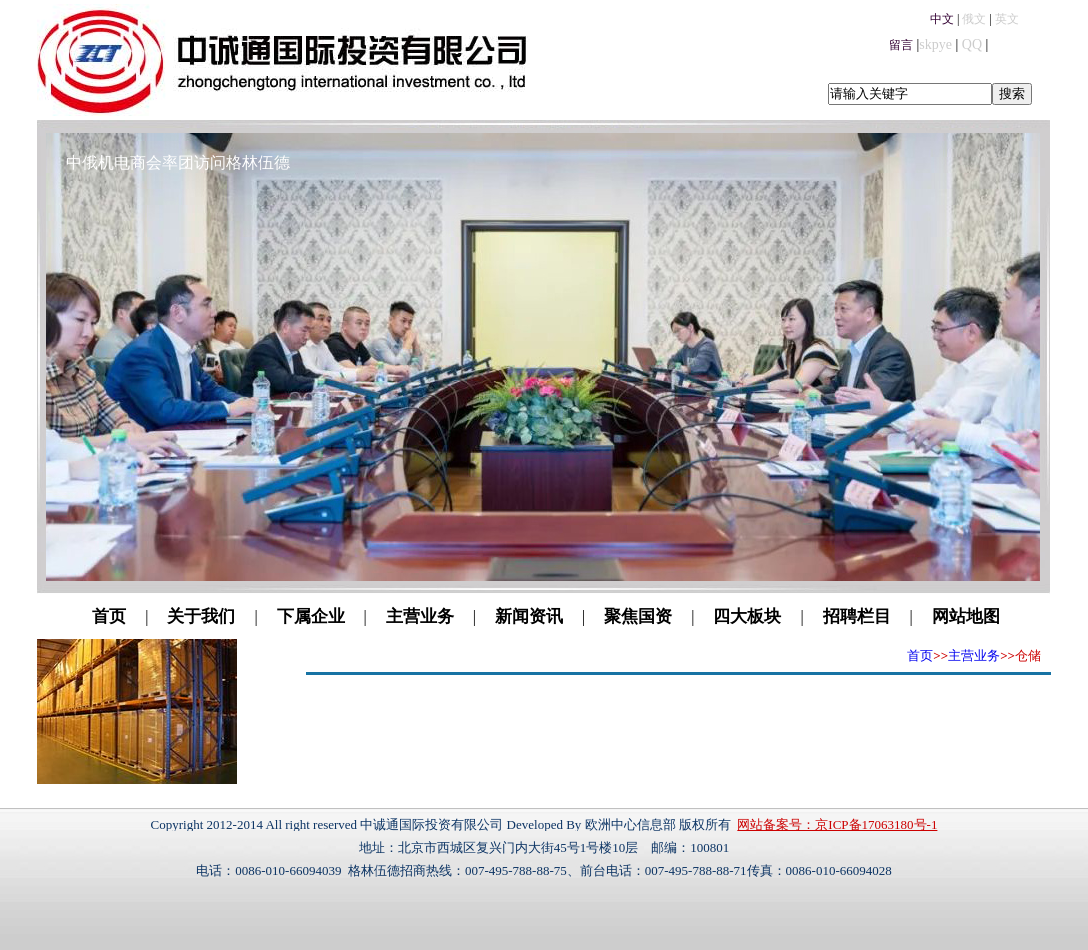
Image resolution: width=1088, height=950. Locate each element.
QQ (972, 44)
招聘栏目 (857, 616)
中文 (942, 19)
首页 (109, 616)
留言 (901, 45)
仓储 (1028, 655)
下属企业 (311, 616)
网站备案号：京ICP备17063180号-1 (837, 824)
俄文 (974, 19)
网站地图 (966, 616)
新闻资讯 (529, 616)
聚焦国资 (638, 616)
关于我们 (201, 616)
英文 (1007, 19)
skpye (935, 44)
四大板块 (747, 616)
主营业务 (420, 616)
